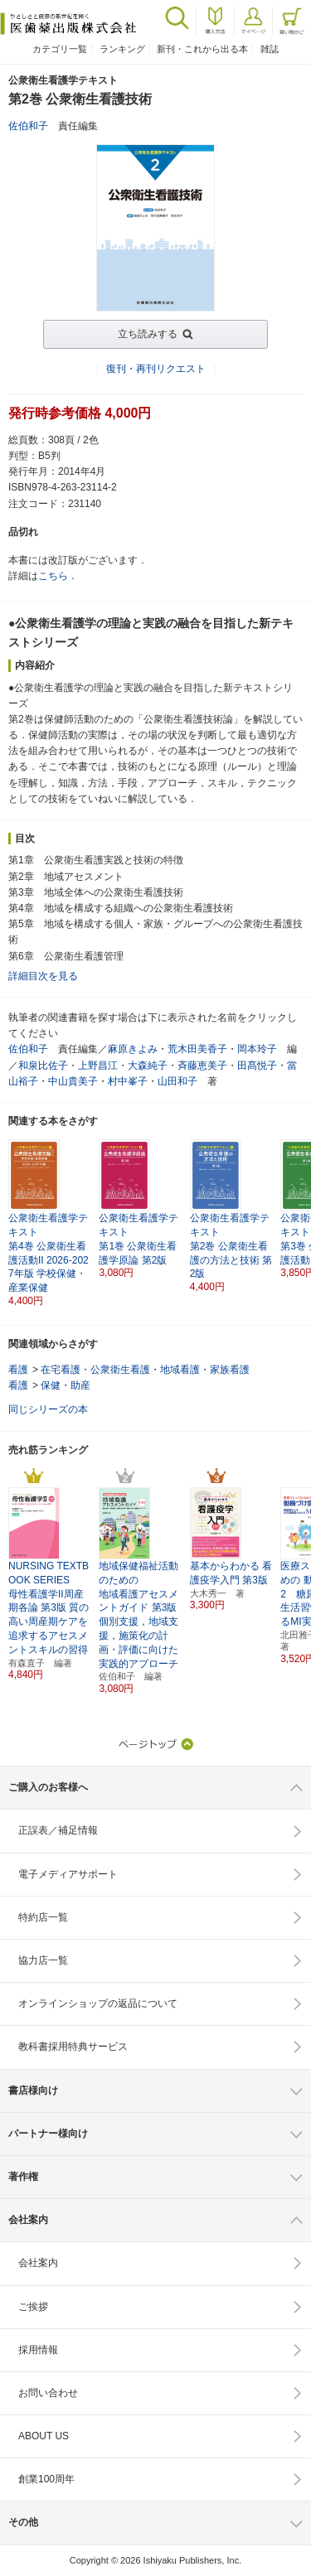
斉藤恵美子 (202, 1065)
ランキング (122, 49)
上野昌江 (98, 1065)
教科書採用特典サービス (73, 2046)
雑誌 (269, 49)
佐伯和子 (28, 126)
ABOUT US (43, 2436)
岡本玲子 (257, 1049)
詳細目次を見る (43, 976)
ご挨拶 (33, 2307)
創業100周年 (46, 2479)
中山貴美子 (73, 1081)
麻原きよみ (133, 1049)
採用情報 (38, 2350)
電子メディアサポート (68, 1874)
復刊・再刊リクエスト (156, 369)
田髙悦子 (257, 1065)
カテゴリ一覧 (59, 49)
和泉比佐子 (43, 1065)
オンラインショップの (97, 2003)
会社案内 (38, 2263)
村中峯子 (128, 1081)
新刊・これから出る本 (202, 49)
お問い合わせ (48, 2393)
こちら (53, 576)
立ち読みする (147, 334)
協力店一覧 (43, 1960)
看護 (18, 1369)
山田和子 (177, 1081)
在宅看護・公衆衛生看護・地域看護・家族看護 (145, 1369)
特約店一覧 (43, 1917)
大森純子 (148, 1065)
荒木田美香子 (197, 1049)
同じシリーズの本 (48, 1409)
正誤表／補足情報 (58, 1830)
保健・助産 (65, 1385)
